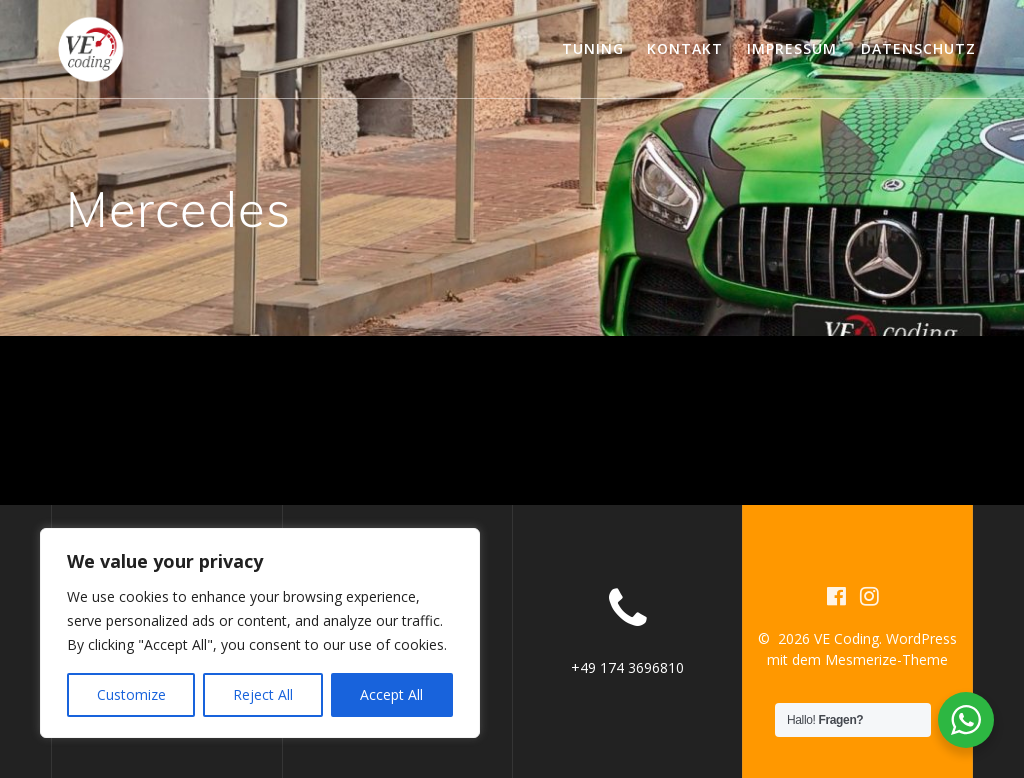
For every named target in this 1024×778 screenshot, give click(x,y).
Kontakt (685, 48)
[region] (260, 633)
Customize (131, 694)
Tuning (593, 48)
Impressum (792, 48)
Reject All (263, 694)
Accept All (391, 694)
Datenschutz (918, 48)
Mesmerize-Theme (886, 659)
